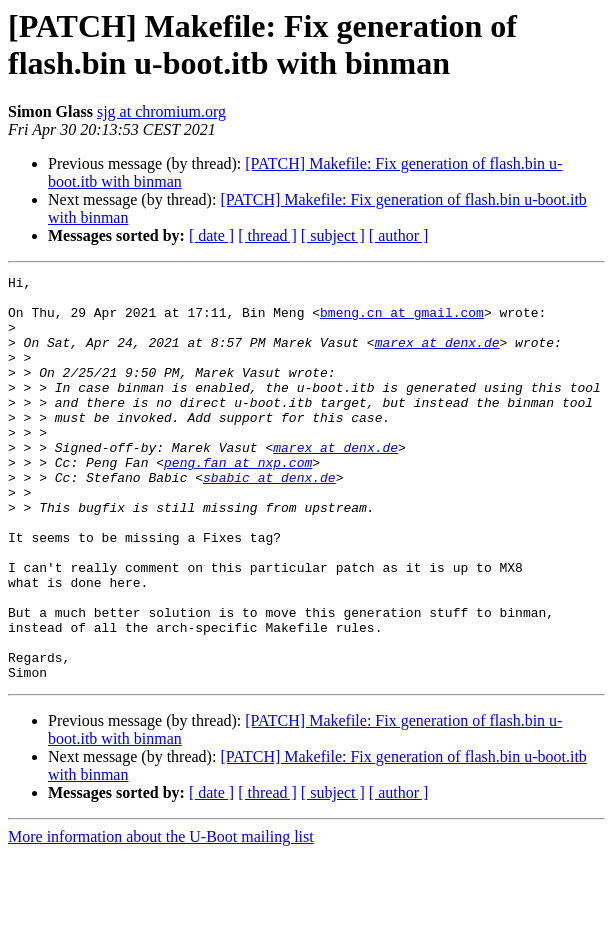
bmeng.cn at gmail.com (402, 321)
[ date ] (211, 235)
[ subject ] (333, 235)
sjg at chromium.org (161, 111)
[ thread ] (267, 235)
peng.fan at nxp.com (238, 501)
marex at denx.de (437, 357)
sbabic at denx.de (269, 519)
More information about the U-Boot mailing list (161, 917)
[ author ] (399, 235)
